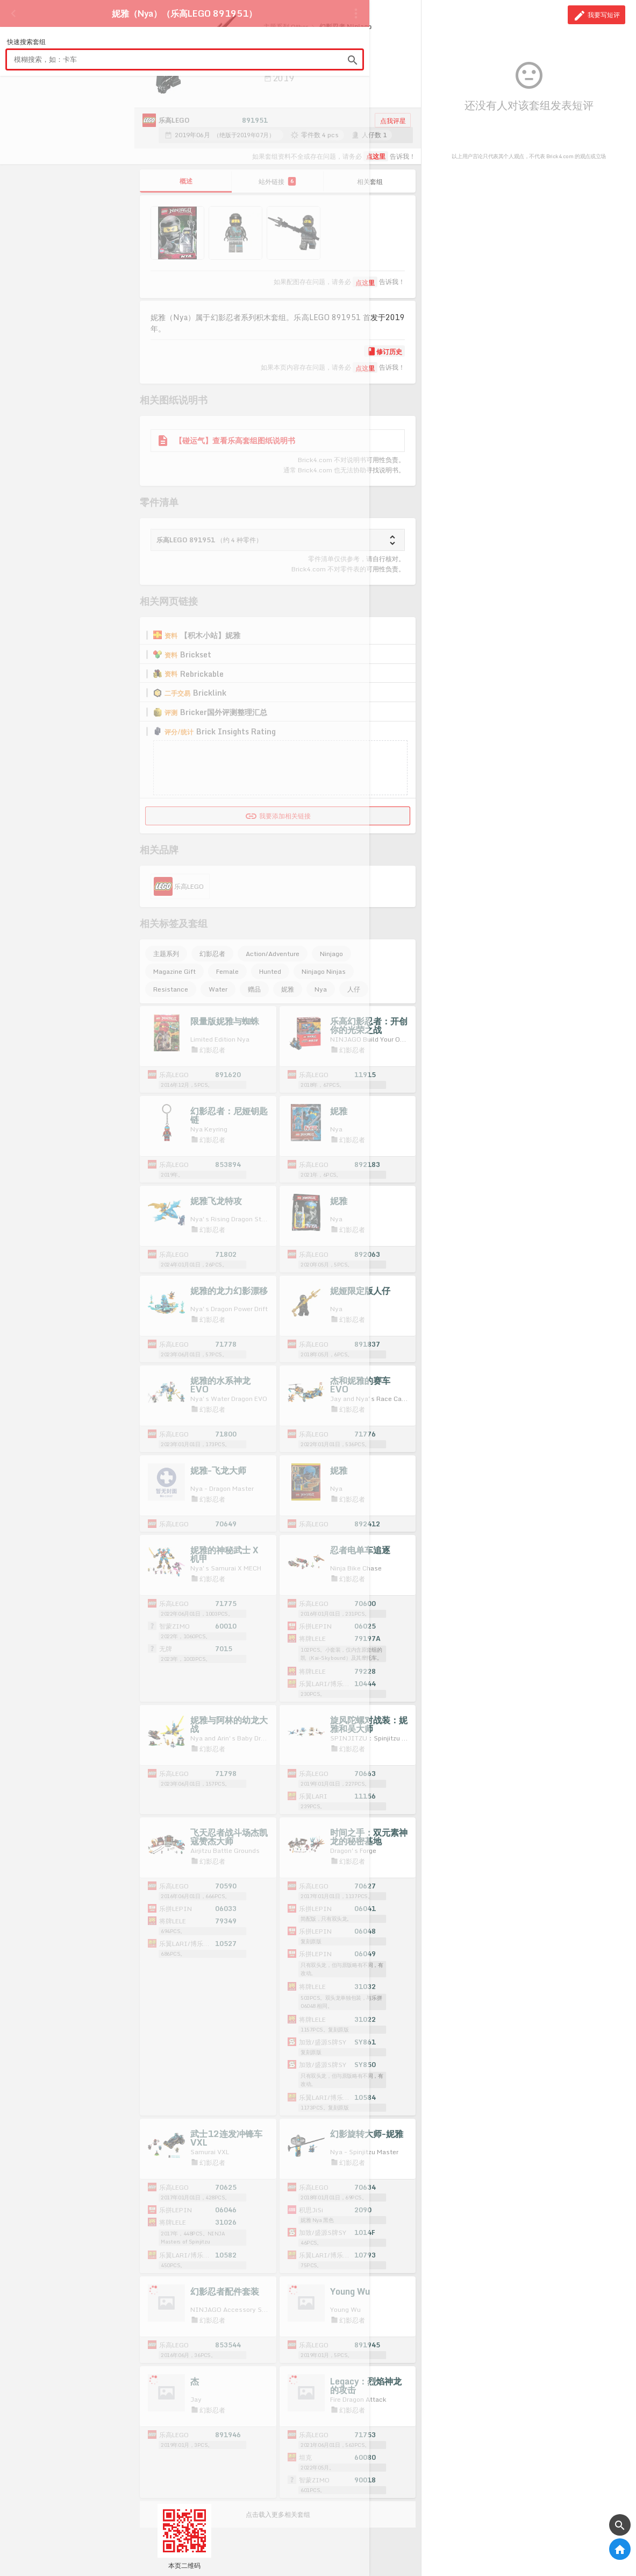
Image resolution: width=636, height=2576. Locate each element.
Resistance (170, 989)
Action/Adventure (272, 954)
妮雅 (287, 989)
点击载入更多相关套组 (278, 2514)
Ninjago (331, 954)
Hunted (270, 971)
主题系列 (166, 954)
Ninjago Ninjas (324, 971)
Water (218, 989)
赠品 (254, 989)
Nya (321, 989)
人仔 (353, 989)
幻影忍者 (212, 954)
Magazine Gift (174, 971)
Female (227, 971)
